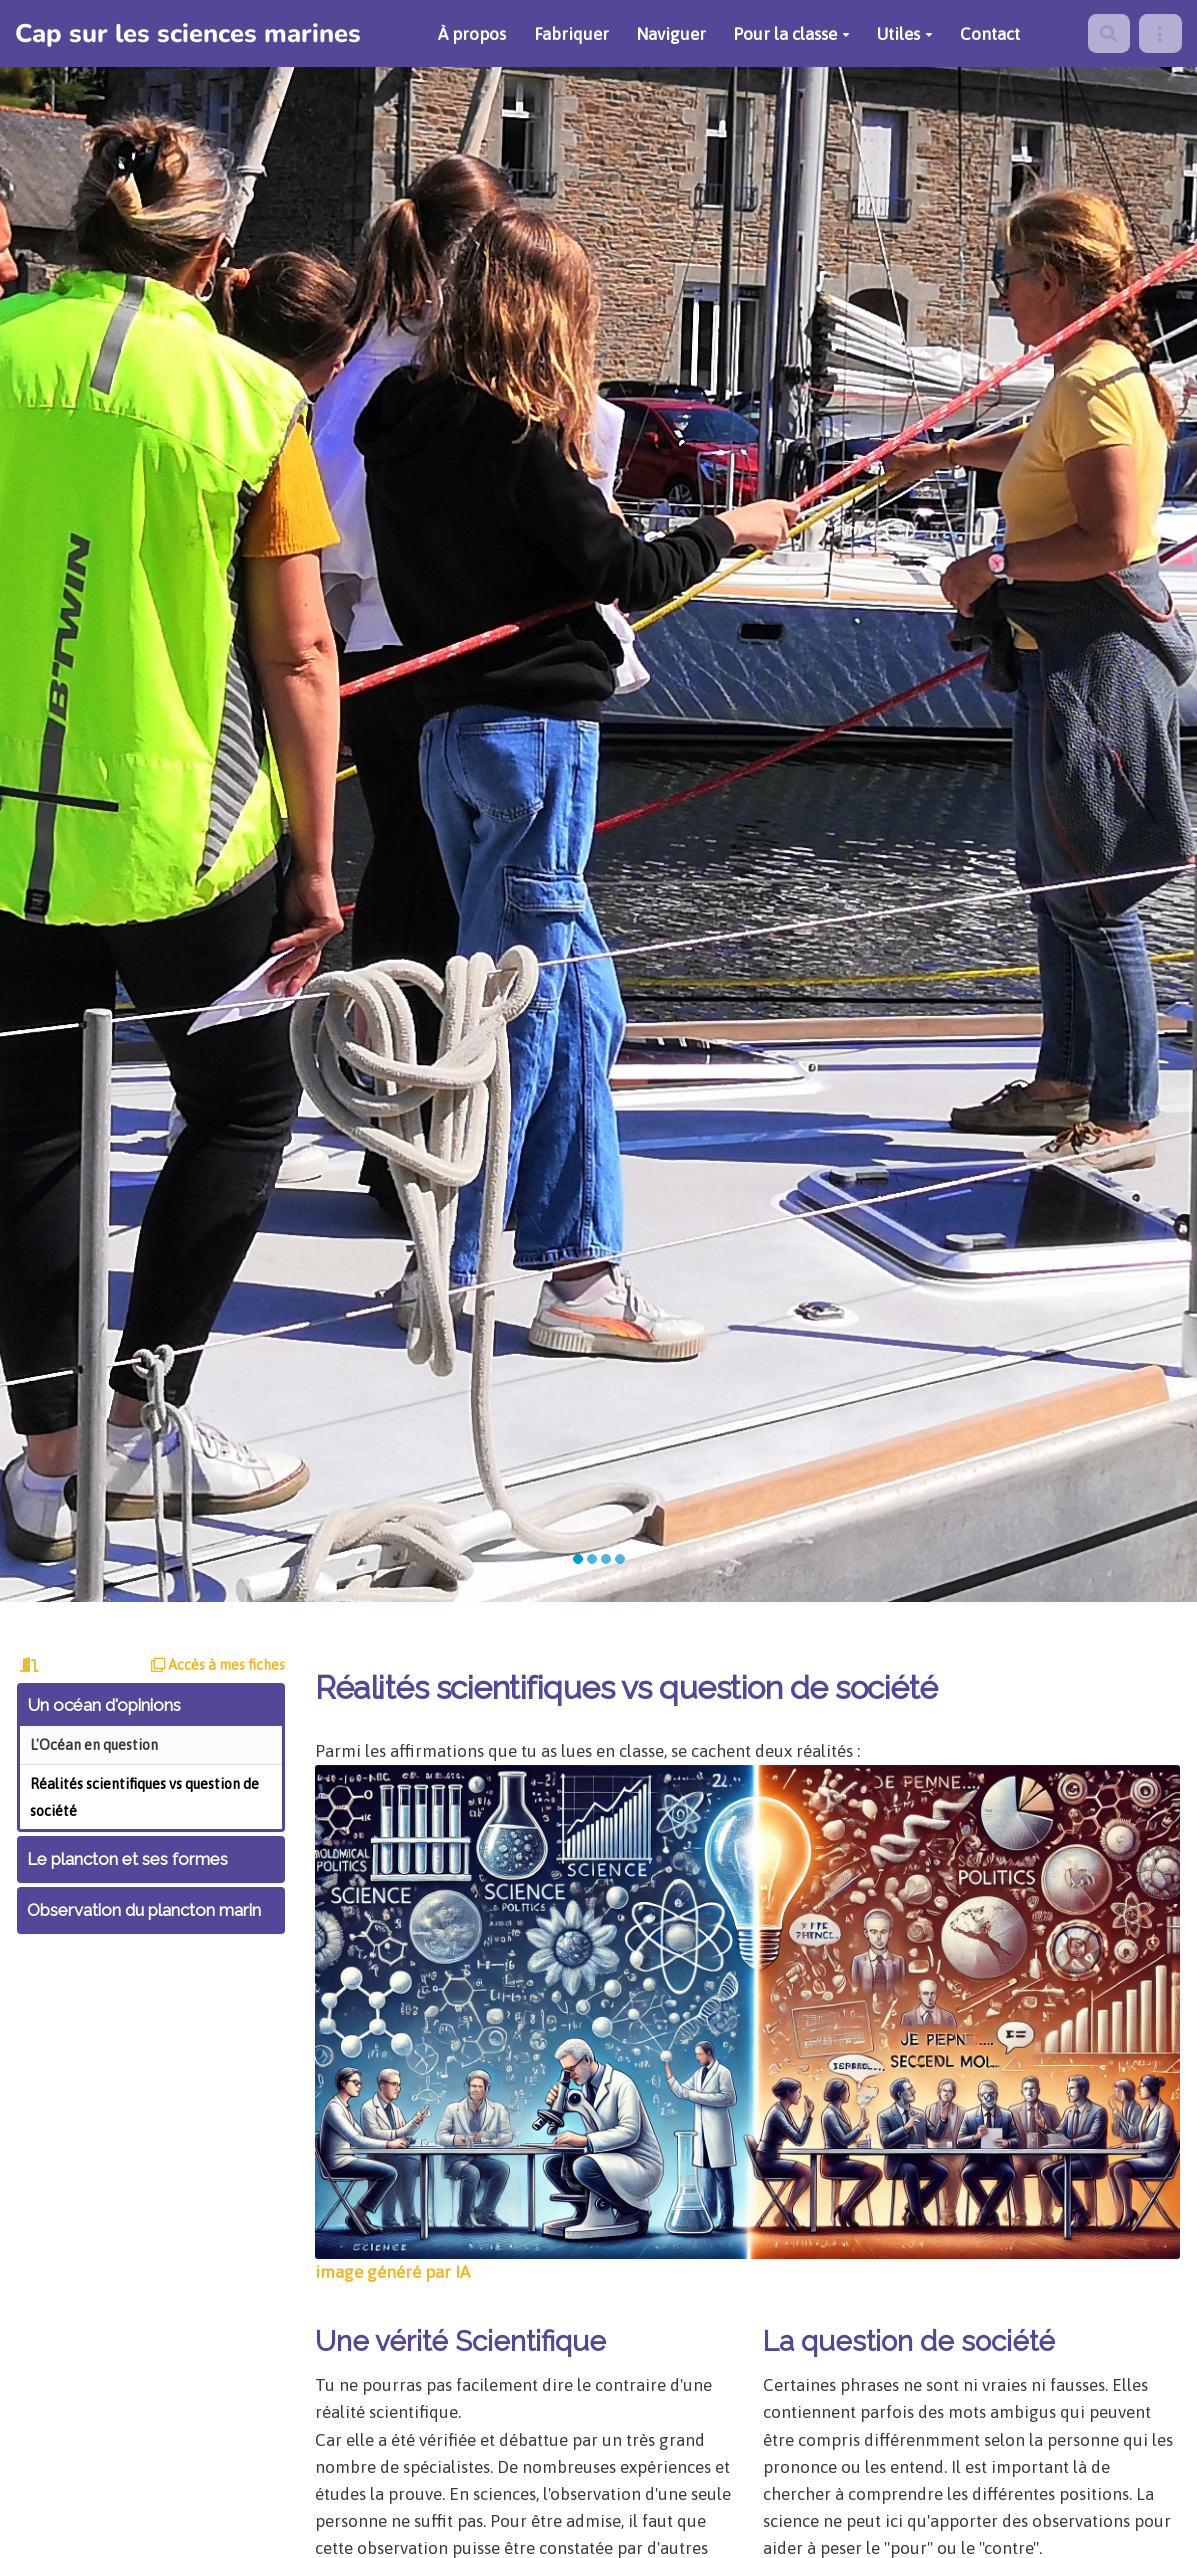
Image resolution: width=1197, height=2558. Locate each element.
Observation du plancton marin (144, 1910)
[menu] (1160, 33)
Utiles (905, 34)
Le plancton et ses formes (127, 1859)
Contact (990, 34)
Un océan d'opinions (104, 1705)
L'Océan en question (94, 1745)
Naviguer (671, 34)
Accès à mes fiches (218, 1665)
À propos (472, 34)
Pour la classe (791, 34)
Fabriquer (571, 34)
